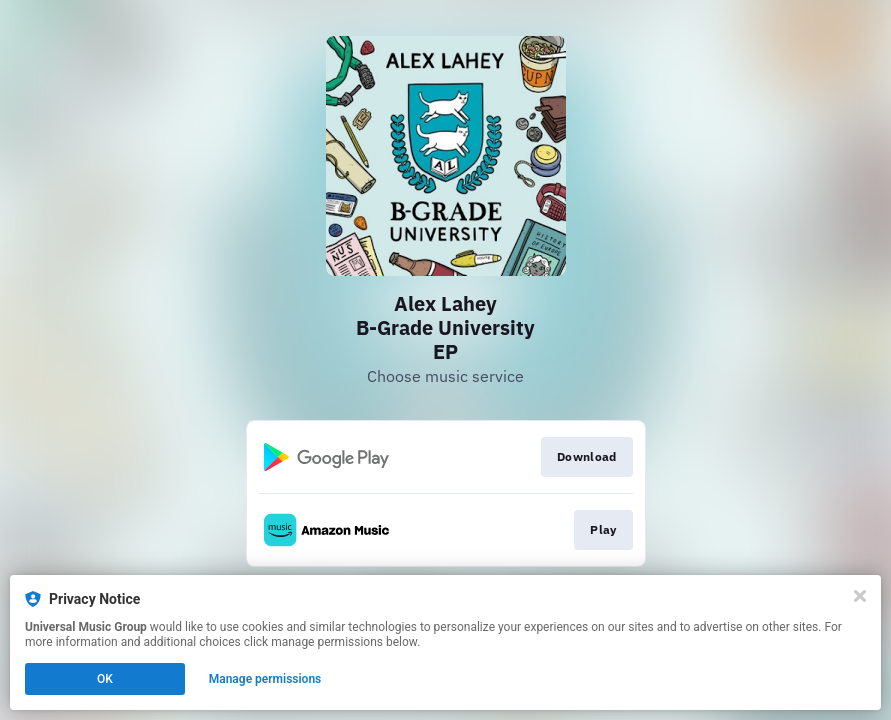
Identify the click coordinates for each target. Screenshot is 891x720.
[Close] (860, 596)
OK (105, 679)
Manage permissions (265, 679)
